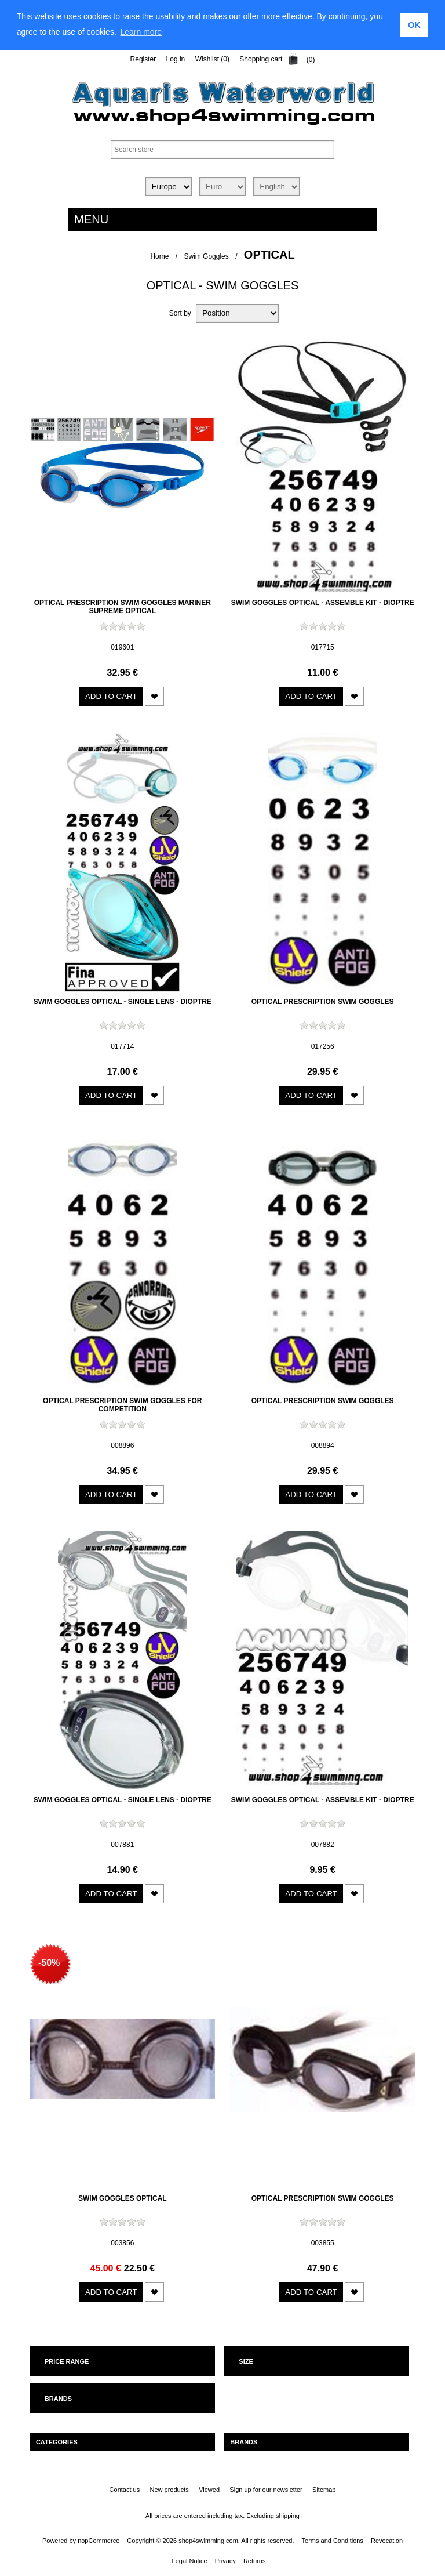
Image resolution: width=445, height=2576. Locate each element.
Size (246, 2361)
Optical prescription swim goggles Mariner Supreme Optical (122, 607)
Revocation (387, 2540)
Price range (67, 2361)
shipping (288, 2515)
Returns (254, 2560)
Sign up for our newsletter (265, 2489)
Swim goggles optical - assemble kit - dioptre (322, 603)
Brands (58, 2398)
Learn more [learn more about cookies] (141, 32)
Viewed (209, 2489)
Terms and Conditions (332, 2540)
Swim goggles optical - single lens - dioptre (122, 1002)
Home (159, 256)
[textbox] (222, 149)
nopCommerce (98, 2540)
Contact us (125, 2489)
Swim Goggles (206, 256)
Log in (175, 59)
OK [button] (414, 25)
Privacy (225, 2560)
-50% (49, 1963)
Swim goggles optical (122, 2198)
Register (143, 59)
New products (169, 2489)
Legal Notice (189, 2560)
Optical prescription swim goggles (322, 1002)
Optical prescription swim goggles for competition (122, 1405)
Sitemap (323, 2489)
